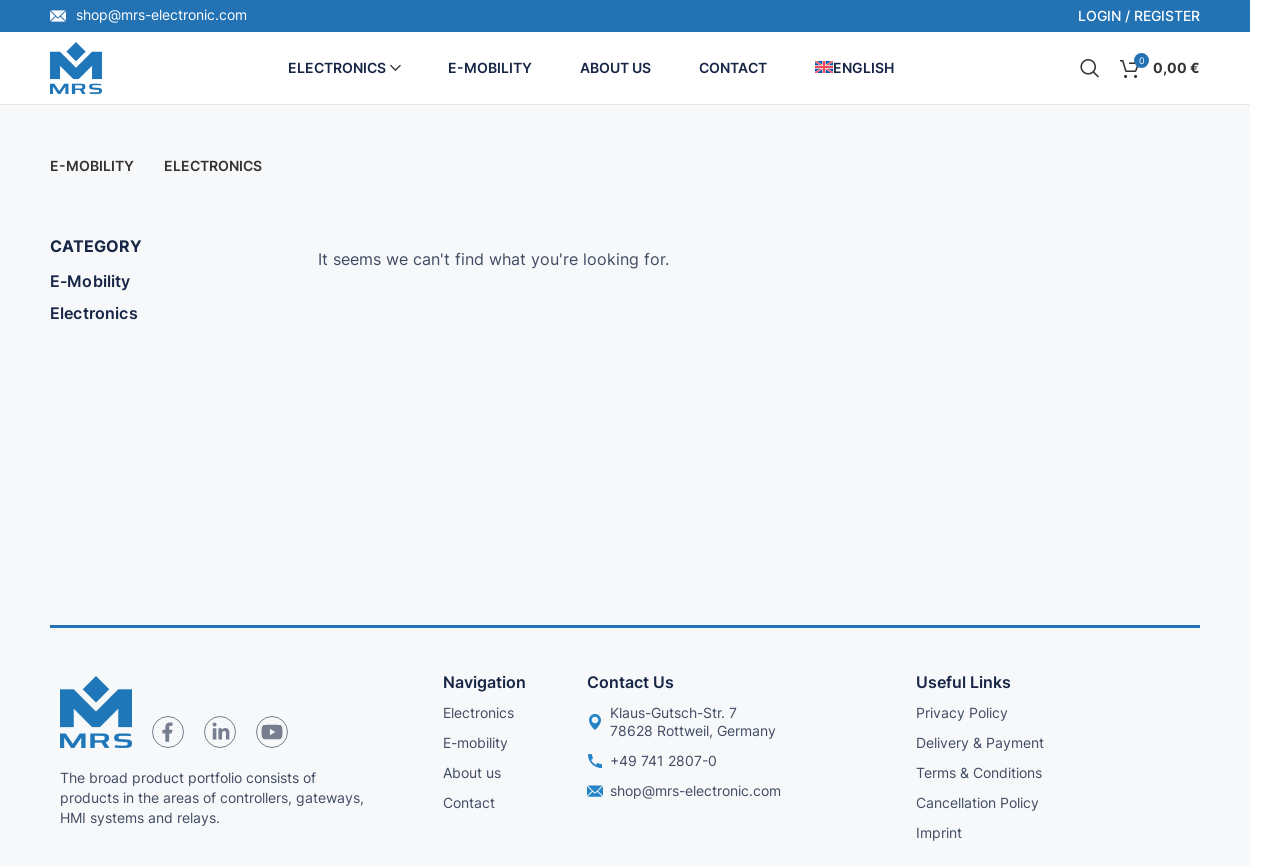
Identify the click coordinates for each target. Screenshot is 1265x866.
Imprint (939, 832)
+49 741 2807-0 (652, 760)
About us (472, 772)
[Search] (1090, 68)
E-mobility (475, 742)
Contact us (630, 682)
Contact (469, 802)
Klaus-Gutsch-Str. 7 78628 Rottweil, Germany (681, 721)
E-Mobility (90, 281)
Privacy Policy (962, 712)
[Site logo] (76, 66)
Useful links (963, 682)
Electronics (94, 313)
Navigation (484, 682)
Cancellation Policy (977, 802)
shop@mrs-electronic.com (148, 14)
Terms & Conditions (979, 772)
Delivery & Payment (980, 742)
